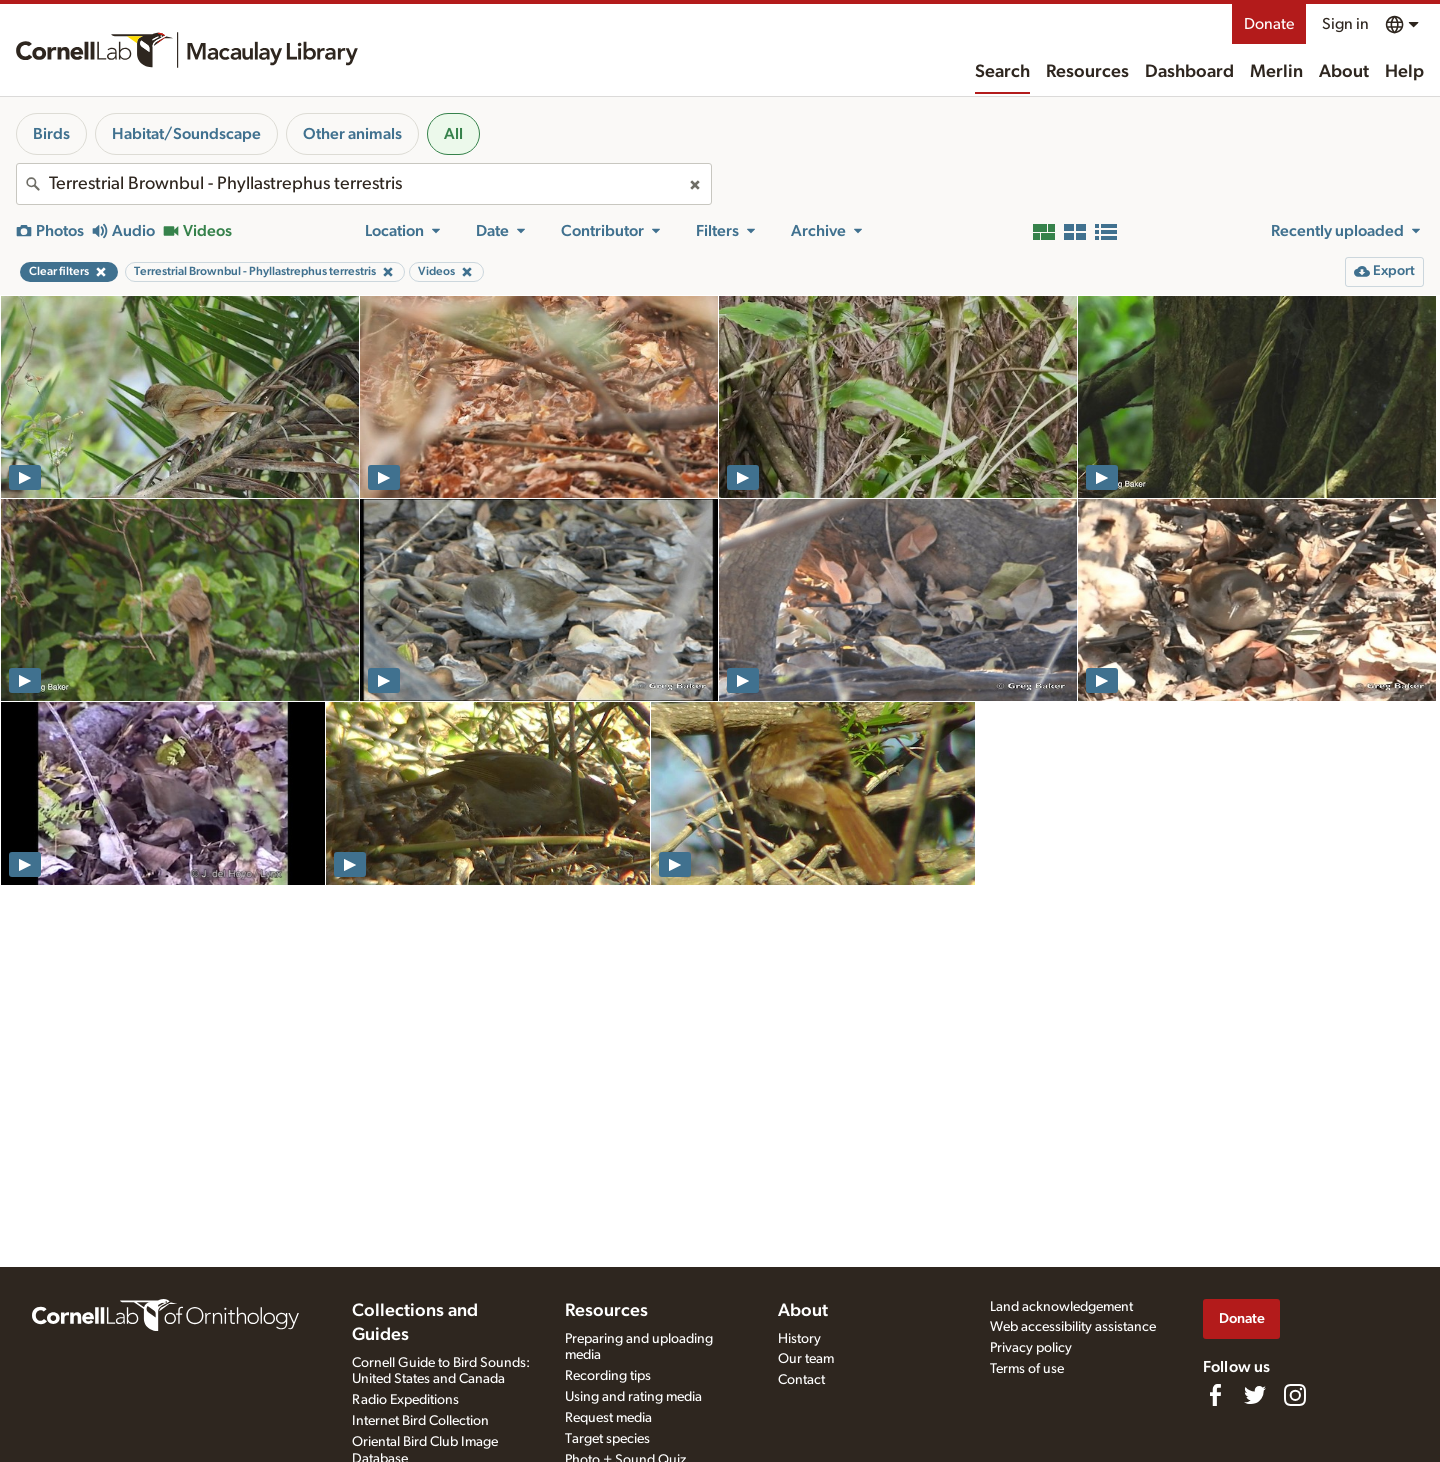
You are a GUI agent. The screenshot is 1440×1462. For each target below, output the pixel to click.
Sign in (1345, 24)
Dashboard (1189, 72)
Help (1404, 72)
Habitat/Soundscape (186, 134)
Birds (51, 134)
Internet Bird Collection (420, 1421)
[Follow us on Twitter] (1255, 1395)
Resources (1087, 72)
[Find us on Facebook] (1215, 1395)
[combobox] (364, 184)
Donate (1269, 24)
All (453, 134)
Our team (806, 1359)
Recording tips (608, 1376)
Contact (801, 1380)
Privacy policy (1031, 1348)
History (799, 1339)
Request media (608, 1418)
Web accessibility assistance (1073, 1327)
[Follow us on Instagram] (1295, 1395)
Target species (607, 1439)
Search (1002, 72)
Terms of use (1027, 1369)
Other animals (352, 134)
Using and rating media (633, 1397)
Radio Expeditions (405, 1400)
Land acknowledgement (1061, 1307)
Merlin (1276, 72)
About (1344, 72)
